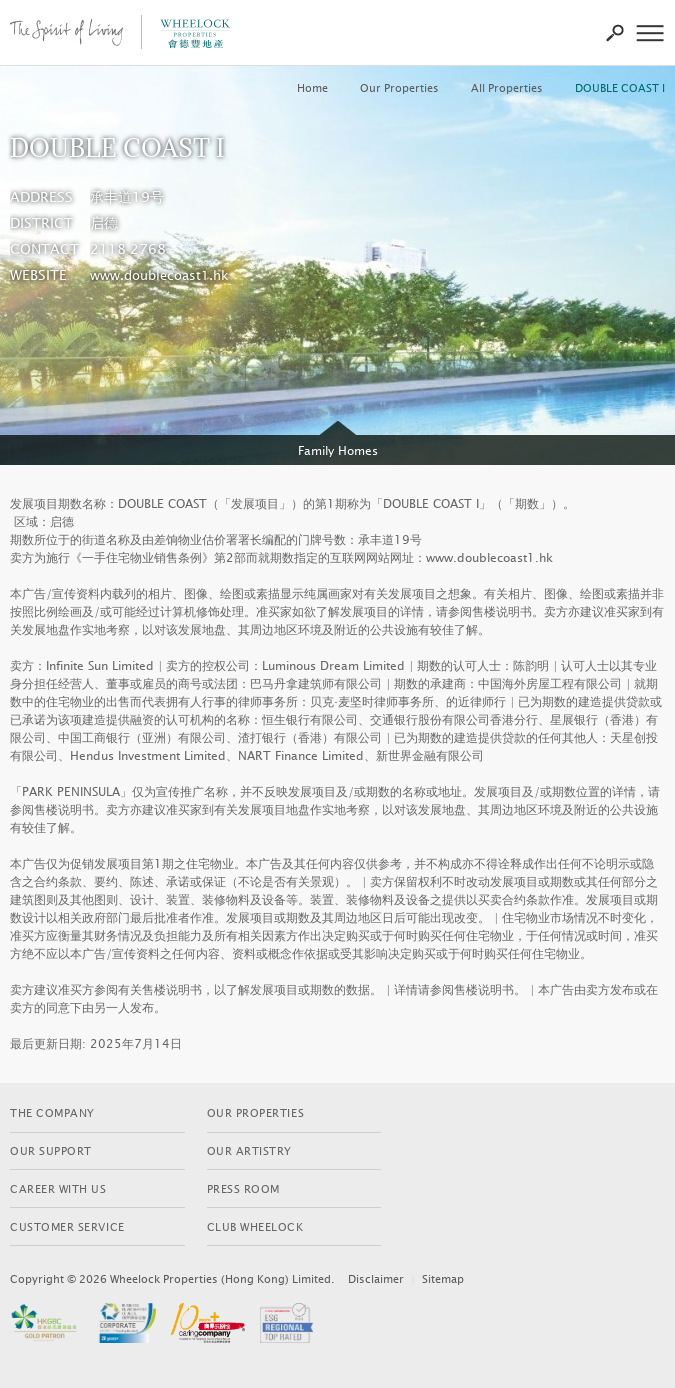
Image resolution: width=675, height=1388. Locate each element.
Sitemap (443, 1279)
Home (312, 88)
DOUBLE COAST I (620, 88)
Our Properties (399, 88)
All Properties (507, 88)
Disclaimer (376, 1279)
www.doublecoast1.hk (159, 276)
